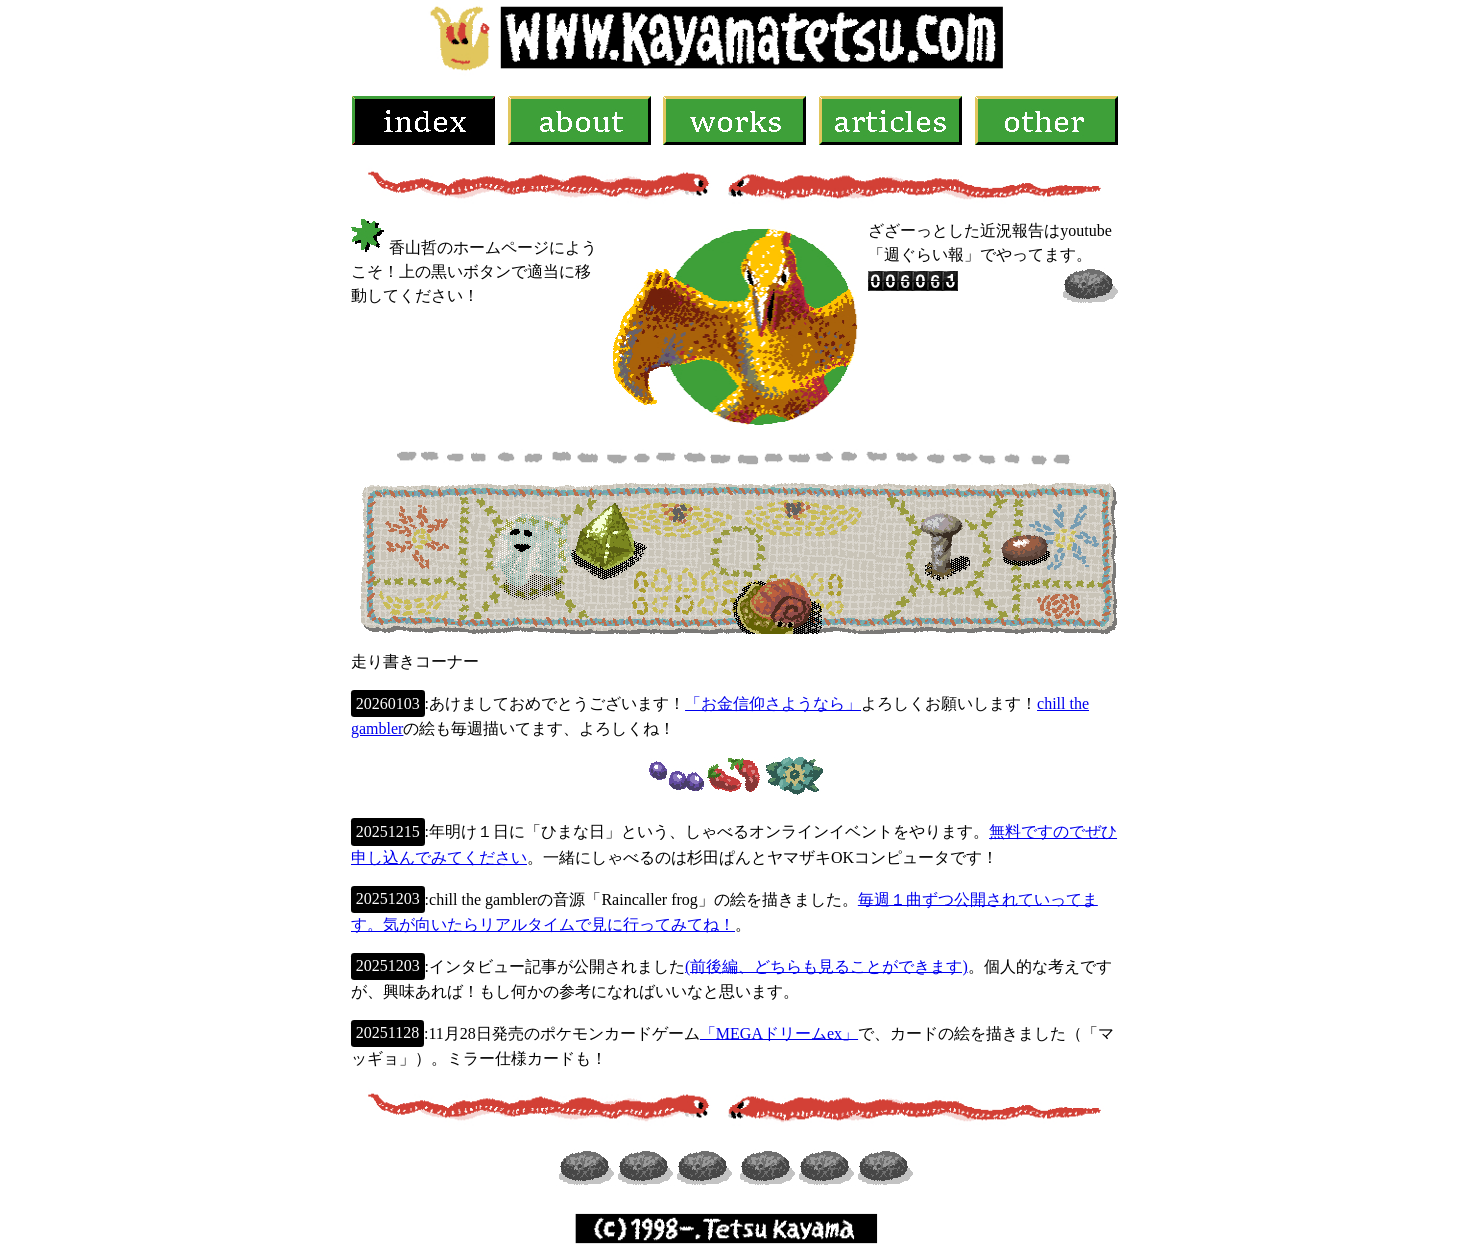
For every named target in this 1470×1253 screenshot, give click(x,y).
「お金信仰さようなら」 (773, 703)
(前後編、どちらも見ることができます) (826, 965)
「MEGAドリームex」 (779, 1032)
